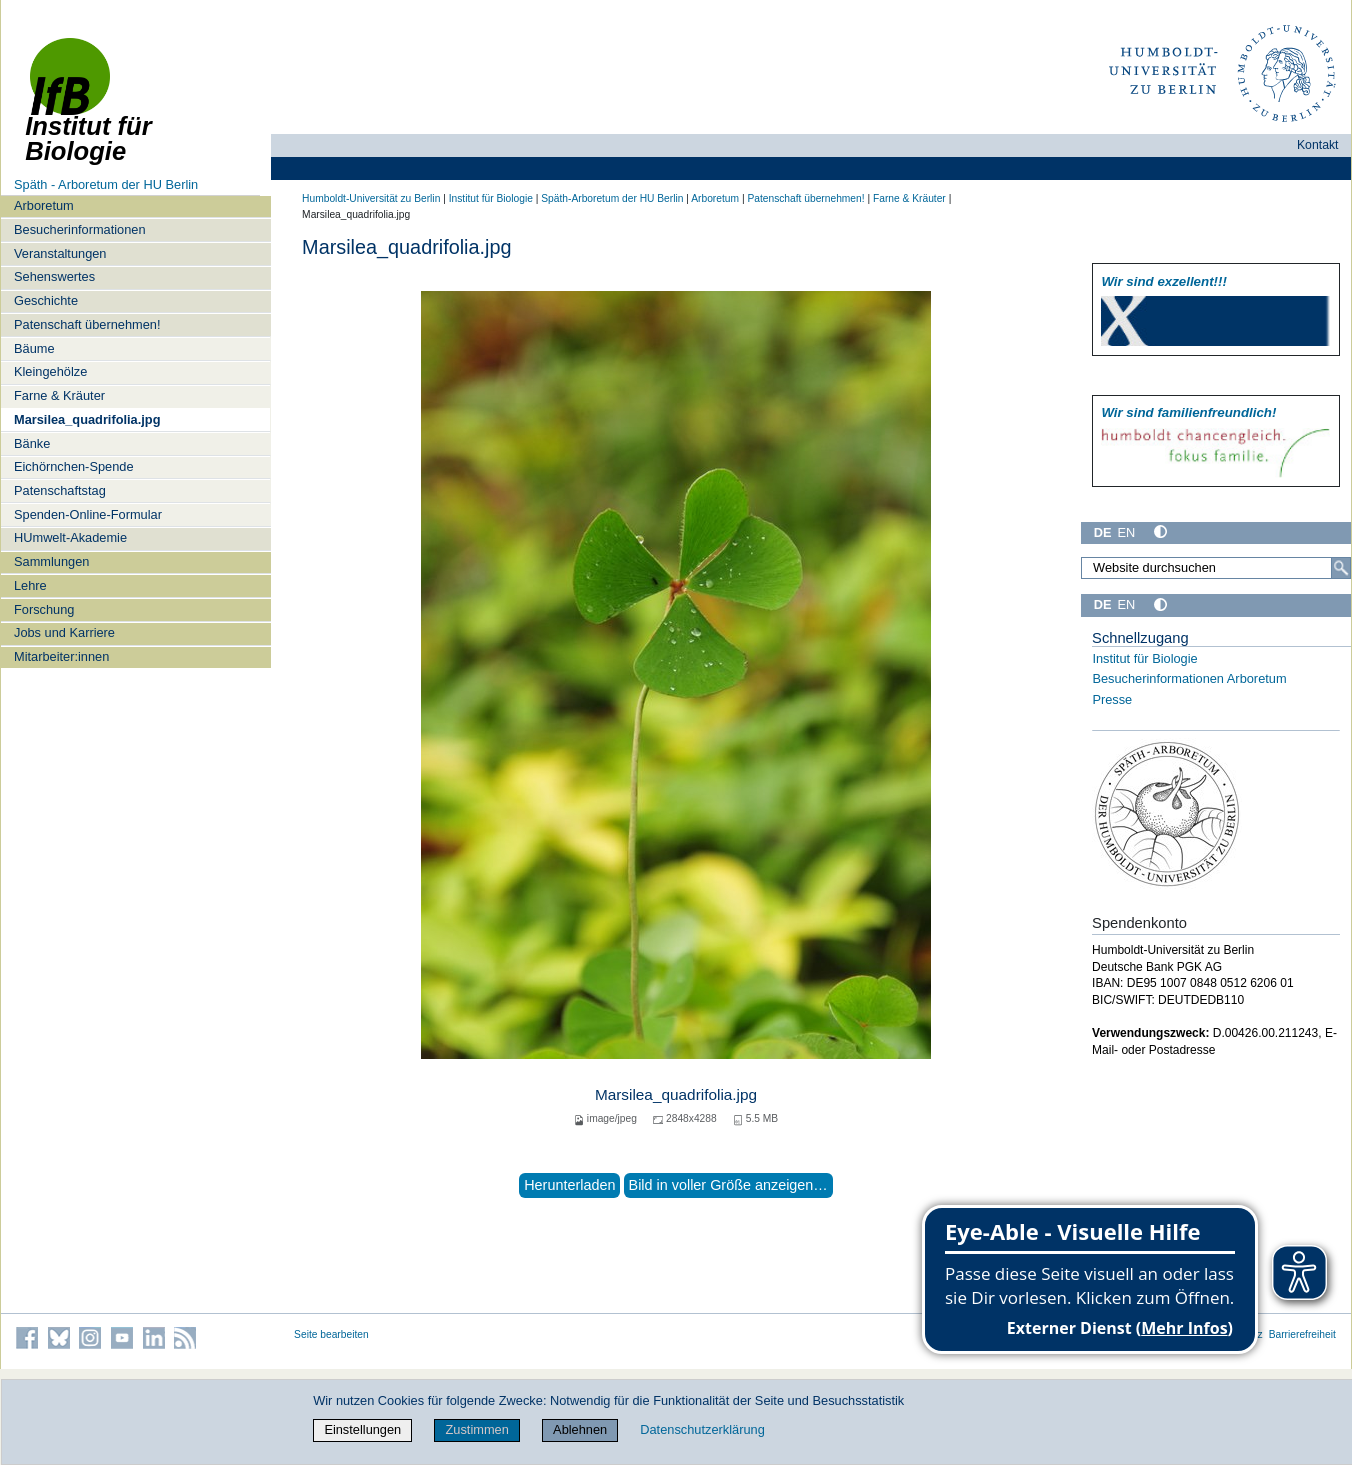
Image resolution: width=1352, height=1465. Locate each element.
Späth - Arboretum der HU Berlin (106, 184)
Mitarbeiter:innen (61, 656)
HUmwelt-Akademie (70, 537)
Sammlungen (51, 561)
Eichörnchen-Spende (74, 466)
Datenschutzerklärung (702, 1429)
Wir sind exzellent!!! (1163, 281)
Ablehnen (580, 1429)
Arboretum (44, 205)
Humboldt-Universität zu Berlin (371, 198)
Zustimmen (477, 1429)
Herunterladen (569, 1185)
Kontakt (1318, 145)
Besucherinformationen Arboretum (1189, 678)
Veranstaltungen (60, 253)
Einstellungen (362, 1429)
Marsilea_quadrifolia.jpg (87, 419)
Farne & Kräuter (59, 395)
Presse (1112, 699)
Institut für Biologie (491, 198)
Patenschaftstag (60, 490)
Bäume (34, 348)
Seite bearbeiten (331, 1334)
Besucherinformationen (80, 229)
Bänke (32, 443)
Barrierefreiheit (1302, 1334)
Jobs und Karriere (64, 632)
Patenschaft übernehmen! (87, 324)
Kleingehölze (50, 371)
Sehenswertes (54, 276)
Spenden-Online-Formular (88, 514)
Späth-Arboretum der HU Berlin (612, 198)
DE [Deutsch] (1103, 532)
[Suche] (1341, 568)
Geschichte (46, 300)
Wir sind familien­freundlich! (1188, 412)
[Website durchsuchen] (1216, 568)
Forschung (44, 609)
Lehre (30, 585)
